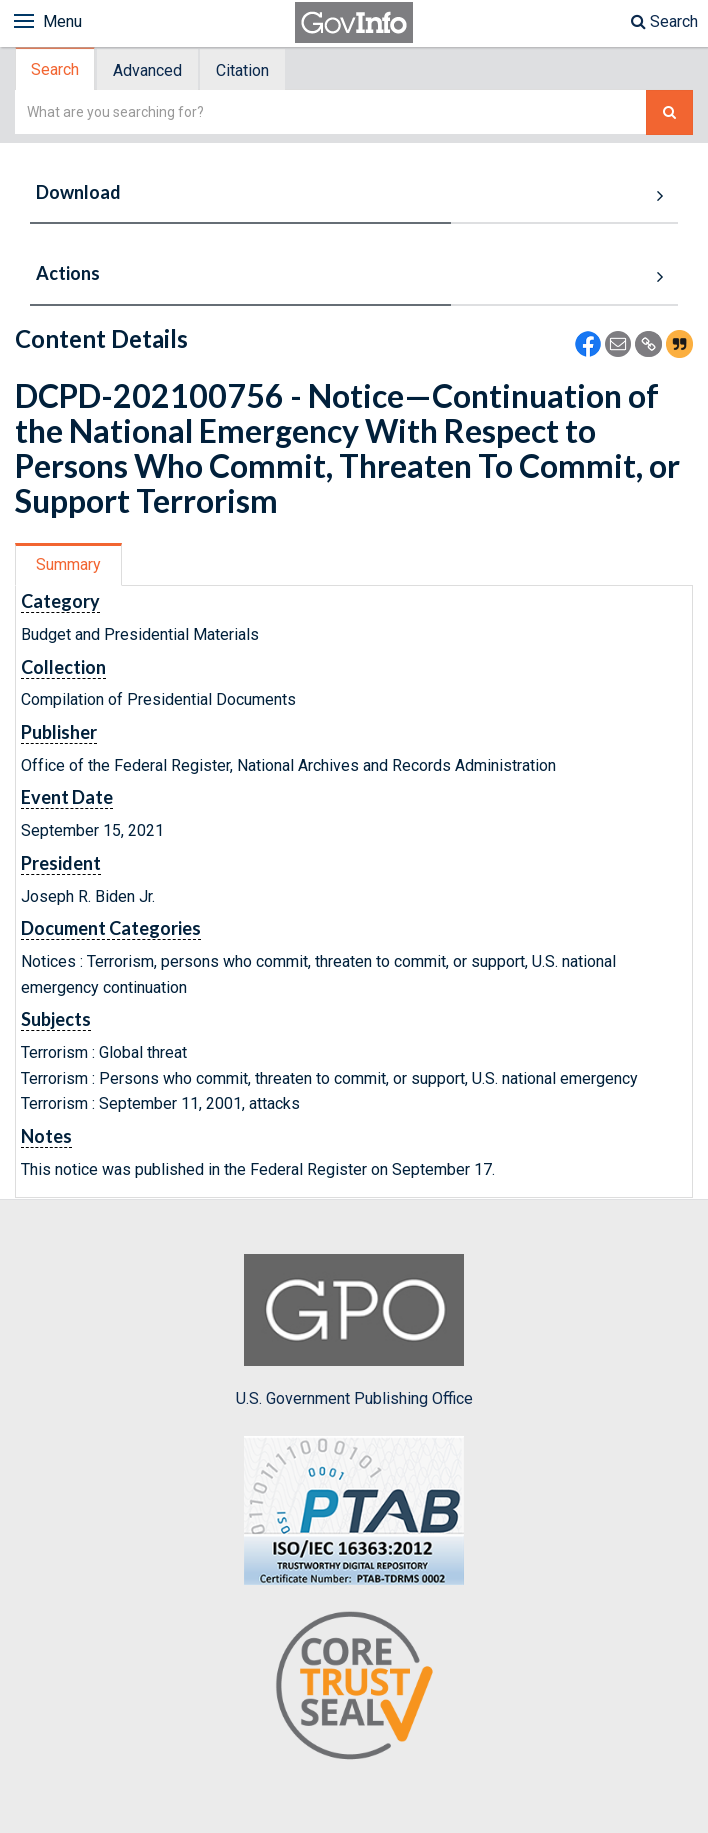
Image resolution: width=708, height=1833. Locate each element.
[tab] (56, 69)
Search (664, 21)
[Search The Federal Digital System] (669, 112)
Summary (68, 564)
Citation (242, 70)
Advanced (147, 70)
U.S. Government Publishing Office (354, 1331)
